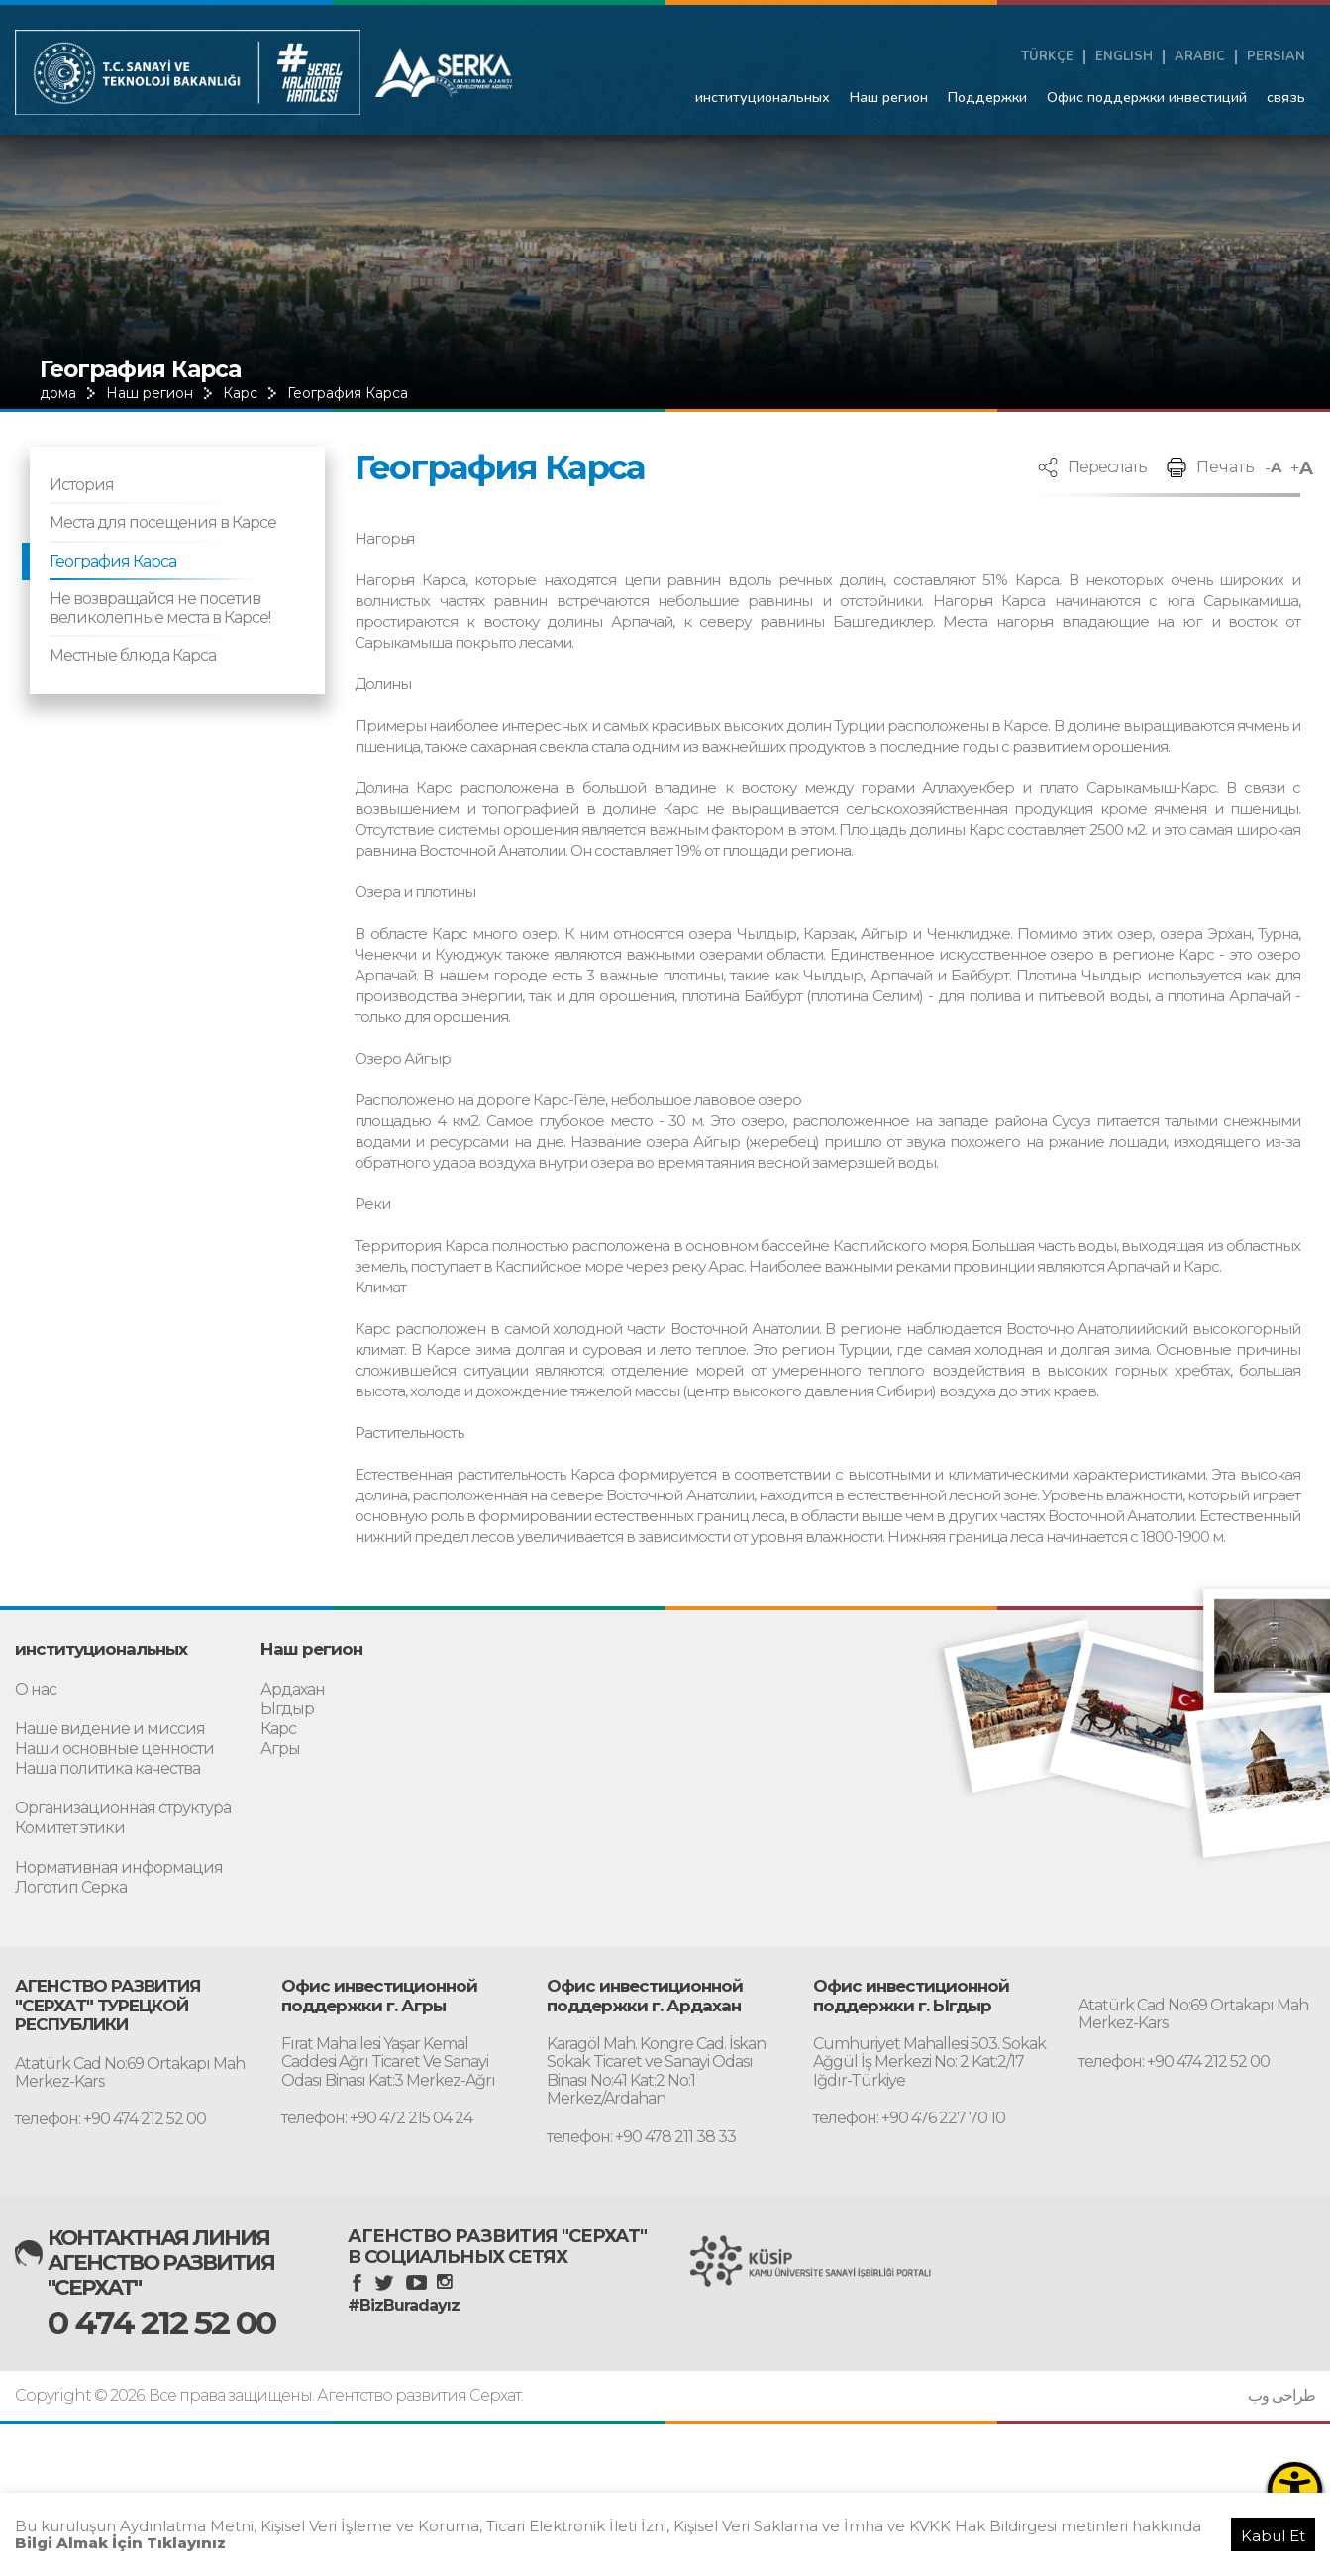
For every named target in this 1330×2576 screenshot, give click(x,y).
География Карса (347, 393)
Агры (280, 1748)
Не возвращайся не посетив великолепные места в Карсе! (160, 607)
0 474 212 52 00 (161, 2322)
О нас (35, 1689)
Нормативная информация (119, 1867)
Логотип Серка (71, 1887)
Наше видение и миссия (110, 1728)
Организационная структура (123, 1808)
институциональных (762, 97)
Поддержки (987, 97)
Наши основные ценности (114, 1748)
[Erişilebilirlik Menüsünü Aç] (1295, 2489)
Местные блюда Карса (133, 655)
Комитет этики (70, 1827)
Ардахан (292, 1689)
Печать (1225, 467)
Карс (240, 393)
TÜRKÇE (1047, 57)
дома (58, 393)
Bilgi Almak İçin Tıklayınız (120, 2542)
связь (1286, 97)
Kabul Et (1273, 2535)
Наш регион (889, 97)
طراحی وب (1281, 2396)
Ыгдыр (287, 1709)
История (82, 484)
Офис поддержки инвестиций (1147, 97)
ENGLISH (1124, 57)
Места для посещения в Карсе (163, 522)
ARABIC (1200, 57)
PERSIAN (1276, 57)
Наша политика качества (107, 1768)
